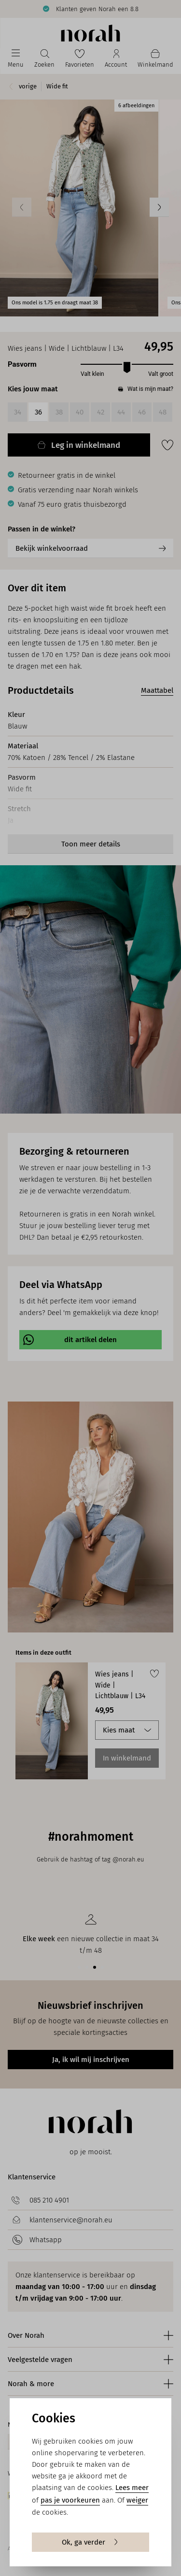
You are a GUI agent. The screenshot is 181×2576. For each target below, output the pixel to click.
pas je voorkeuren (70, 2500)
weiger (137, 2500)
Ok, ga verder (90, 2542)
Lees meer (132, 2487)
